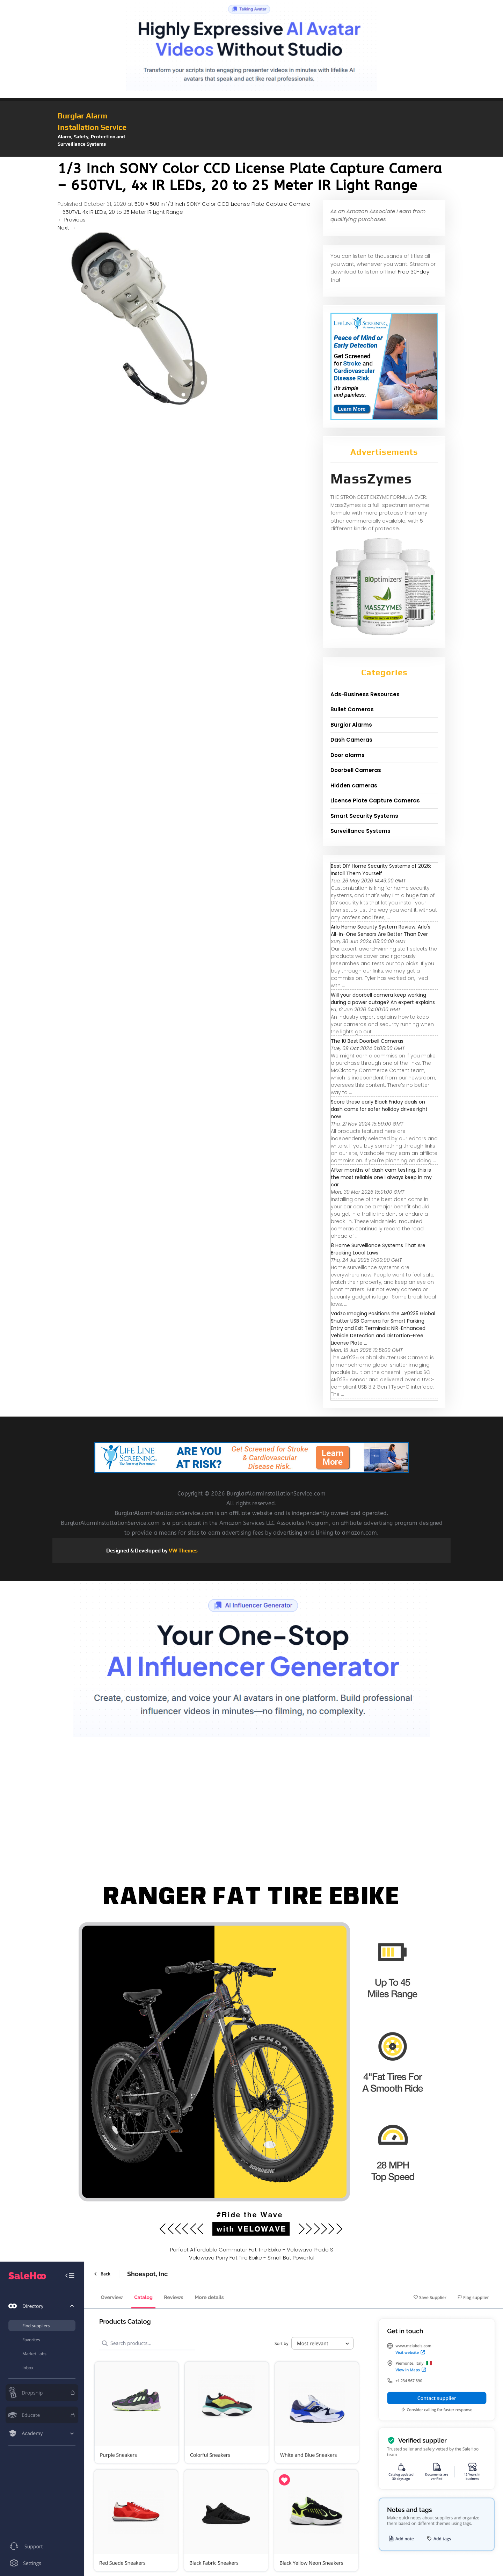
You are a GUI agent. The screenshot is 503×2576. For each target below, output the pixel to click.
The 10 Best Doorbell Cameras (367, 1041)
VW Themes (183, 1550)
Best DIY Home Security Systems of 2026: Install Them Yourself (381, 870)
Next (67, 227)
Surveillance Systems (360, 831)
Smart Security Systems (364, 816)
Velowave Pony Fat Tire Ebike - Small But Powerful (251, 2257)
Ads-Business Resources (365, 694)
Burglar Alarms (351, 724)
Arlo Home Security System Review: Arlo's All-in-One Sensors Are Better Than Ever (380, 930)
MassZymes (371, 479)
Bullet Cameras (352, 709)
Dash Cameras (351, 739)
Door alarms (347, 755)
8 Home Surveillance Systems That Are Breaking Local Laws (378, 1249)
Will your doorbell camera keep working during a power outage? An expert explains (383, 998)
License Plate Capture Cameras (375, 800)
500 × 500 (146, 204)
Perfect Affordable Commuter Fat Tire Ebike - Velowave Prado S (251, 2249)
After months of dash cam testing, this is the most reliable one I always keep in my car (381, 1177)
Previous (72, 219)
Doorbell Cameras (355, 770)
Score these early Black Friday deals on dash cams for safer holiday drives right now (379, 1109)
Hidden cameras (353, 785)
